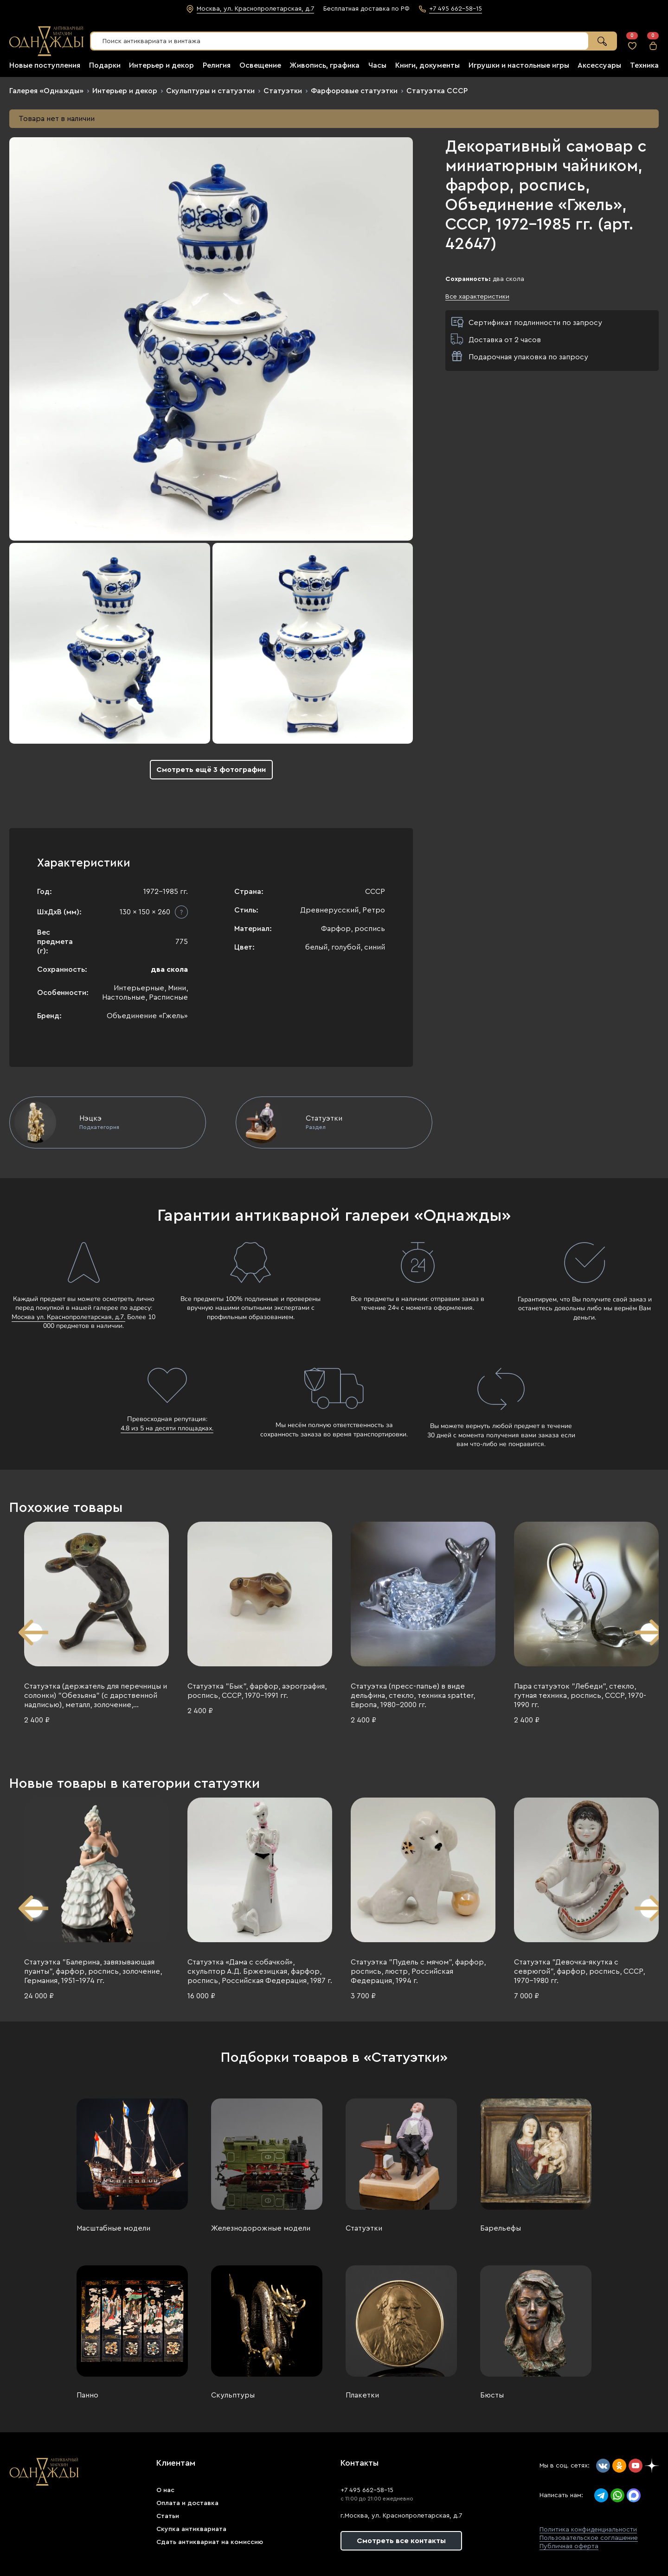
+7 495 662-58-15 (366, 2490)
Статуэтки (282, 91)
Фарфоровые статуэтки (354, 91)
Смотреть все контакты (401, 2540)
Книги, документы (427, 65)
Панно (87, 2395)
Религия (217, 65)
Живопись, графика (324, 65)
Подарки (105, 65)
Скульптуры (233, 2395)
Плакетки (362, 2395)
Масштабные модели (113, 2228)
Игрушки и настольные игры (519, 65)
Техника (644, 65)
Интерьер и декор (161, 65)
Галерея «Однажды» (46, 91)
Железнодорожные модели (260, 2228)
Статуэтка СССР (437, 91)
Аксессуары (599, 65)
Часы (377, 65)
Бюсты (492, 2395)
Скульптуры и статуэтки (210, 91)
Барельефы (500, 2228)
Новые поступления (44, 65)
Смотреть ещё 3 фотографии (211, 769)
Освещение (260, 65)
